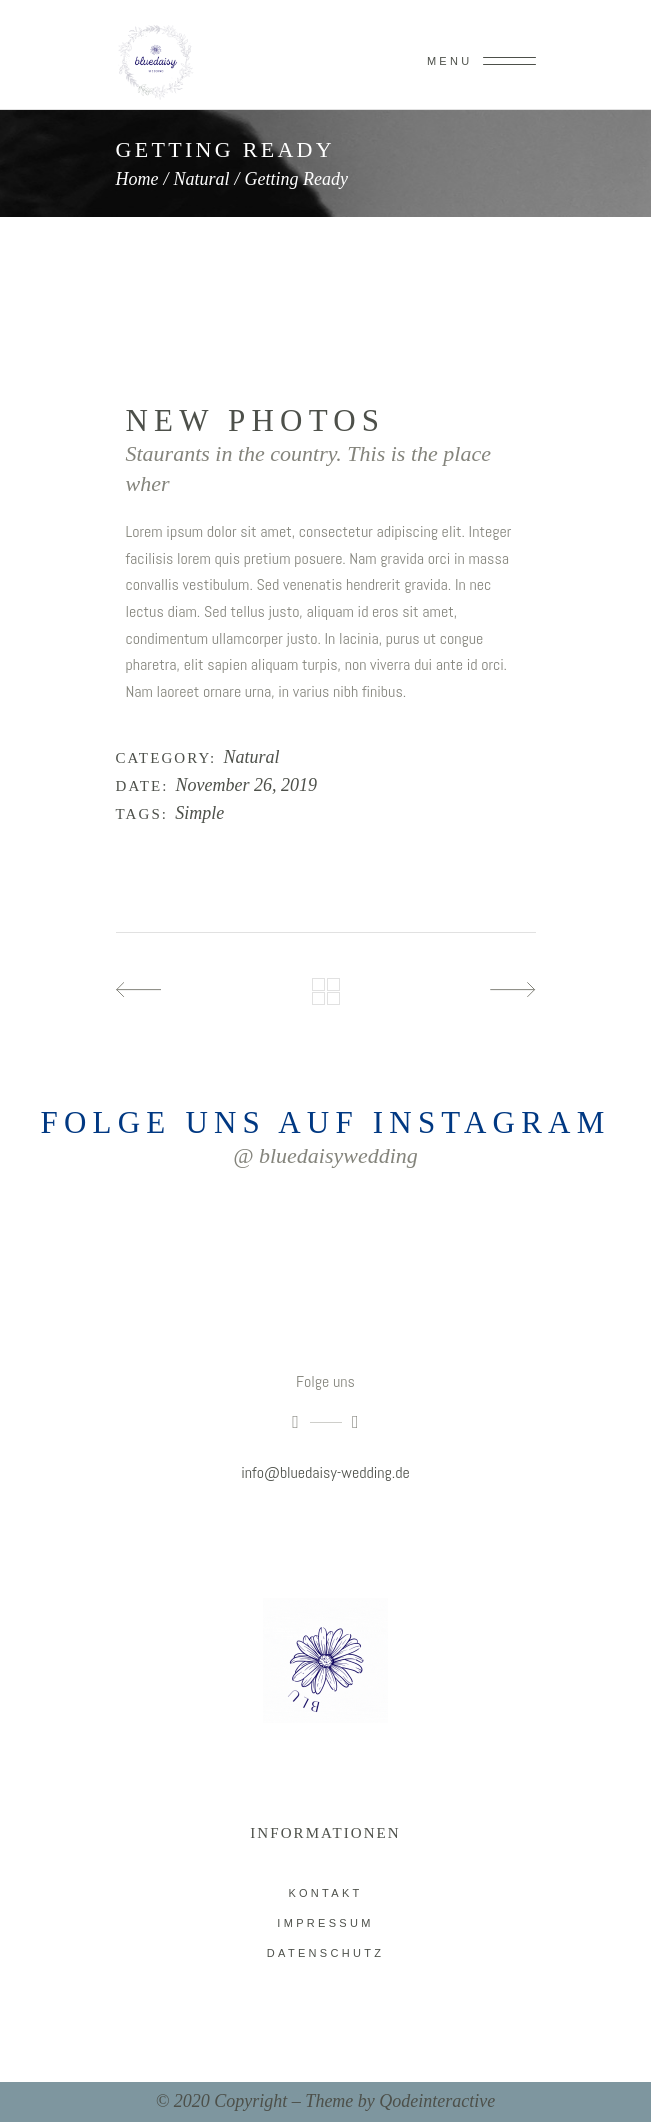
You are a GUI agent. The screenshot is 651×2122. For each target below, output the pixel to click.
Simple (199, 813)
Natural (202, 179)
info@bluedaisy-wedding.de (325, 1472)
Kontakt (325, 1893)
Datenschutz (325, 1953)
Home (137, 179)
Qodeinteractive (437, 2101)
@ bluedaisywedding (325, 1155)
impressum (325, 1923)
